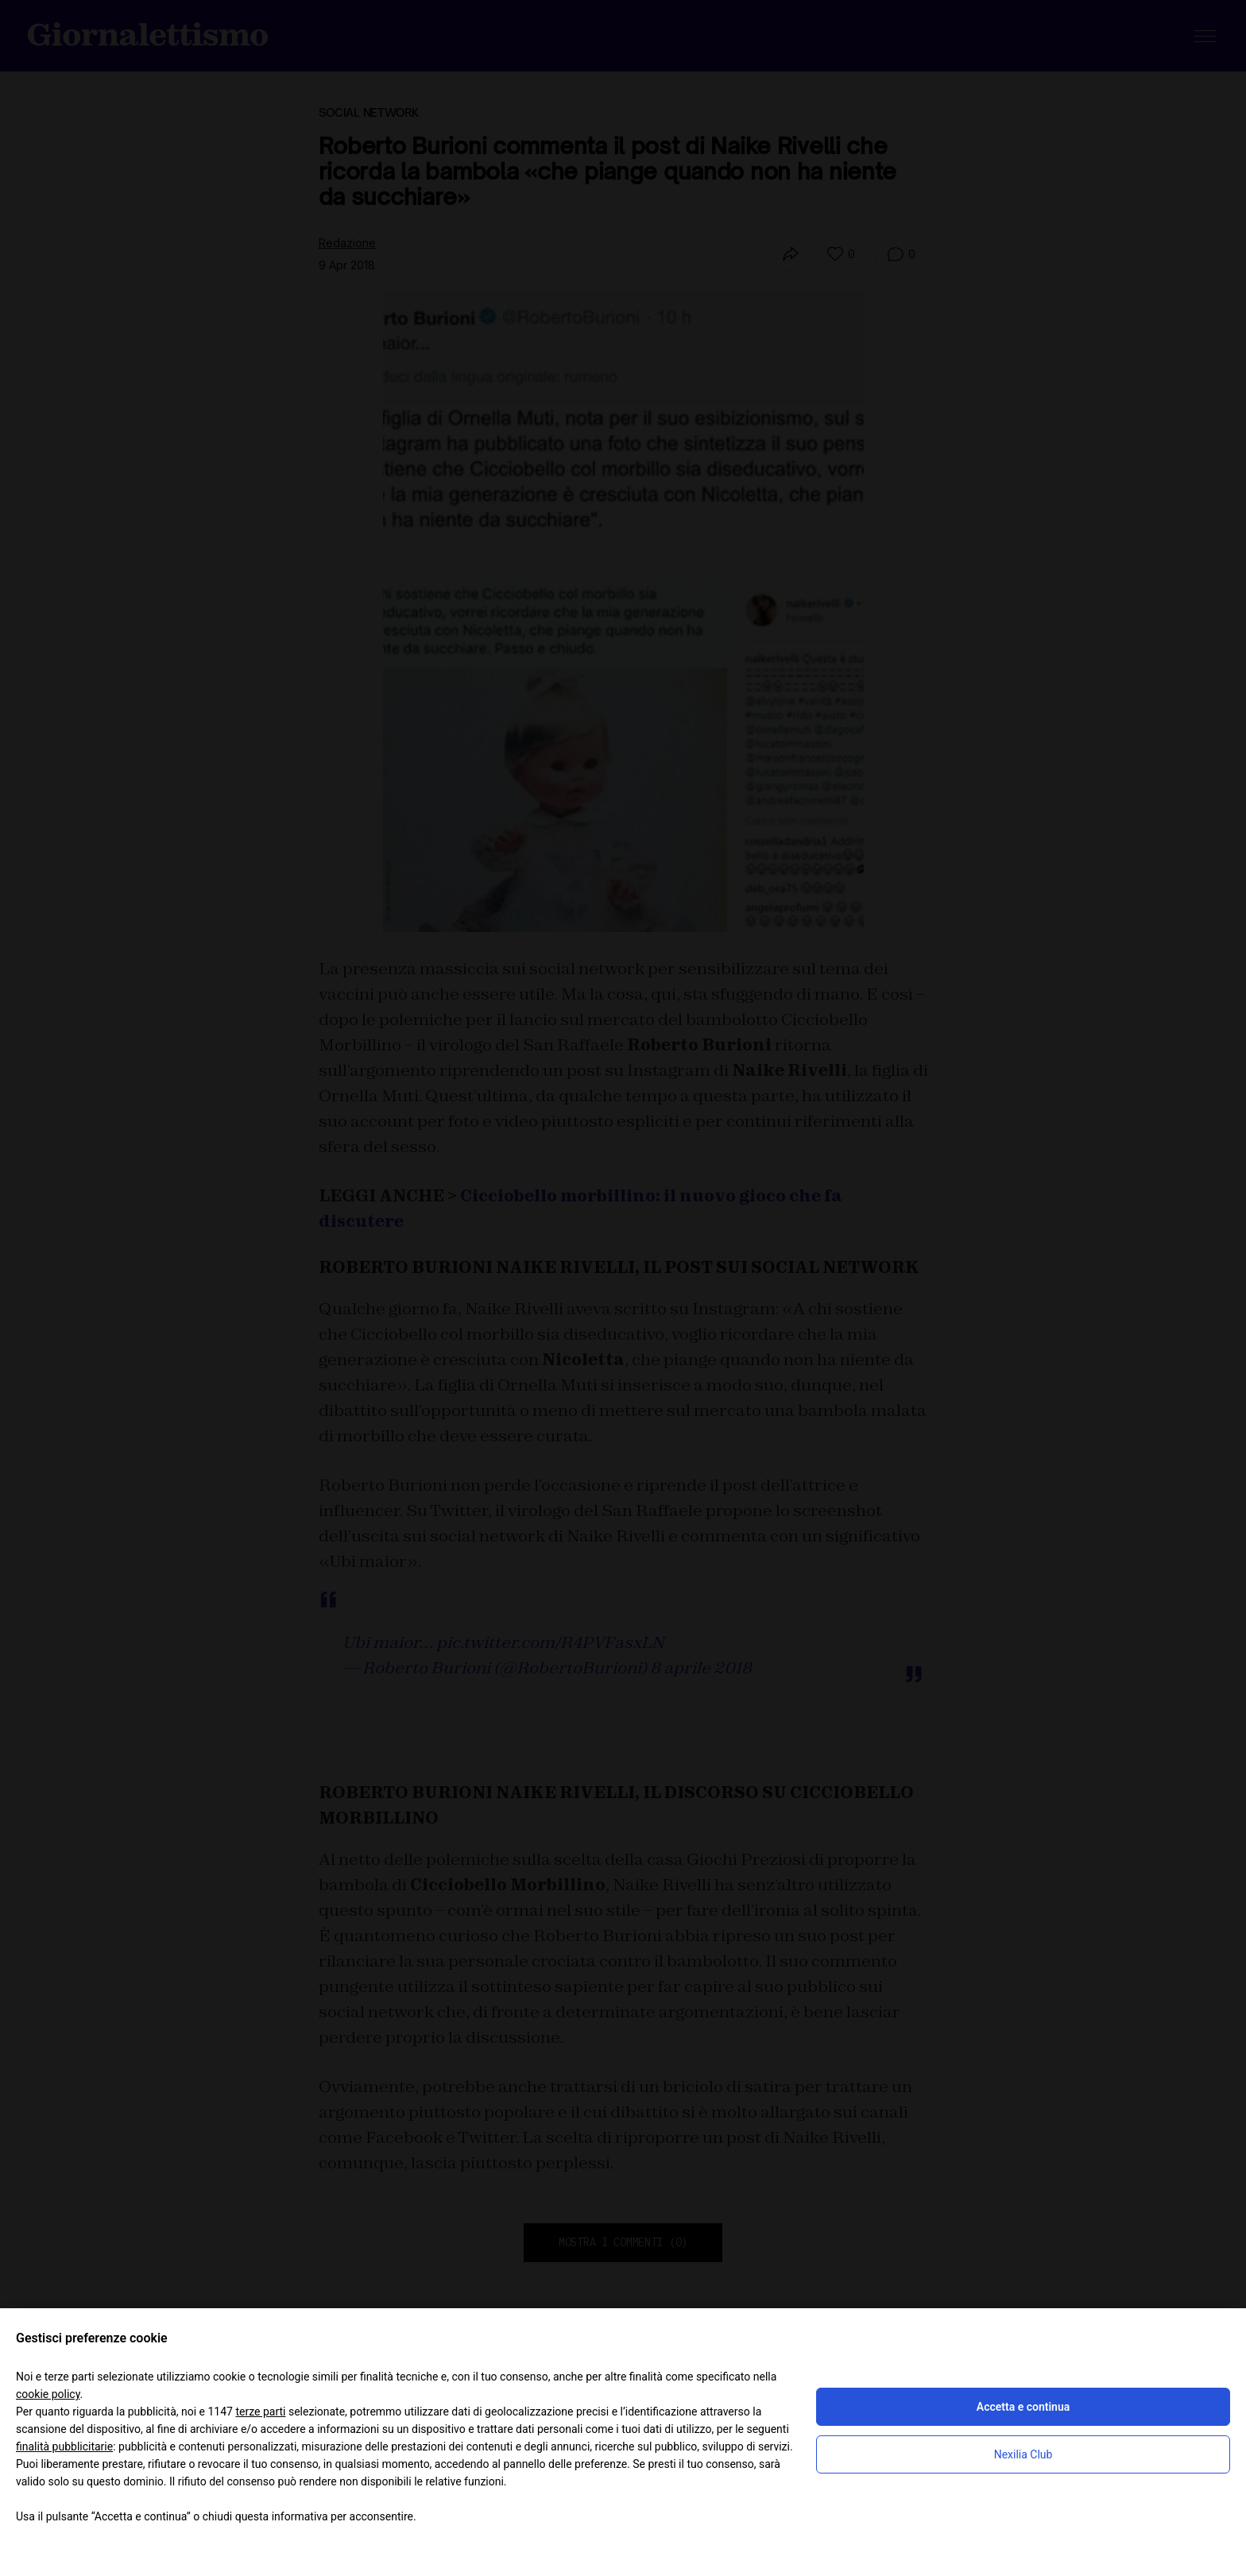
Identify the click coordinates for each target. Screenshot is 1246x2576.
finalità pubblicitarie (64, 2446)
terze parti (260, 2411)
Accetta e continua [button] (1023, 2406)
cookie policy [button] (48, 2394)
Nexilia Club (1023, 2454)
